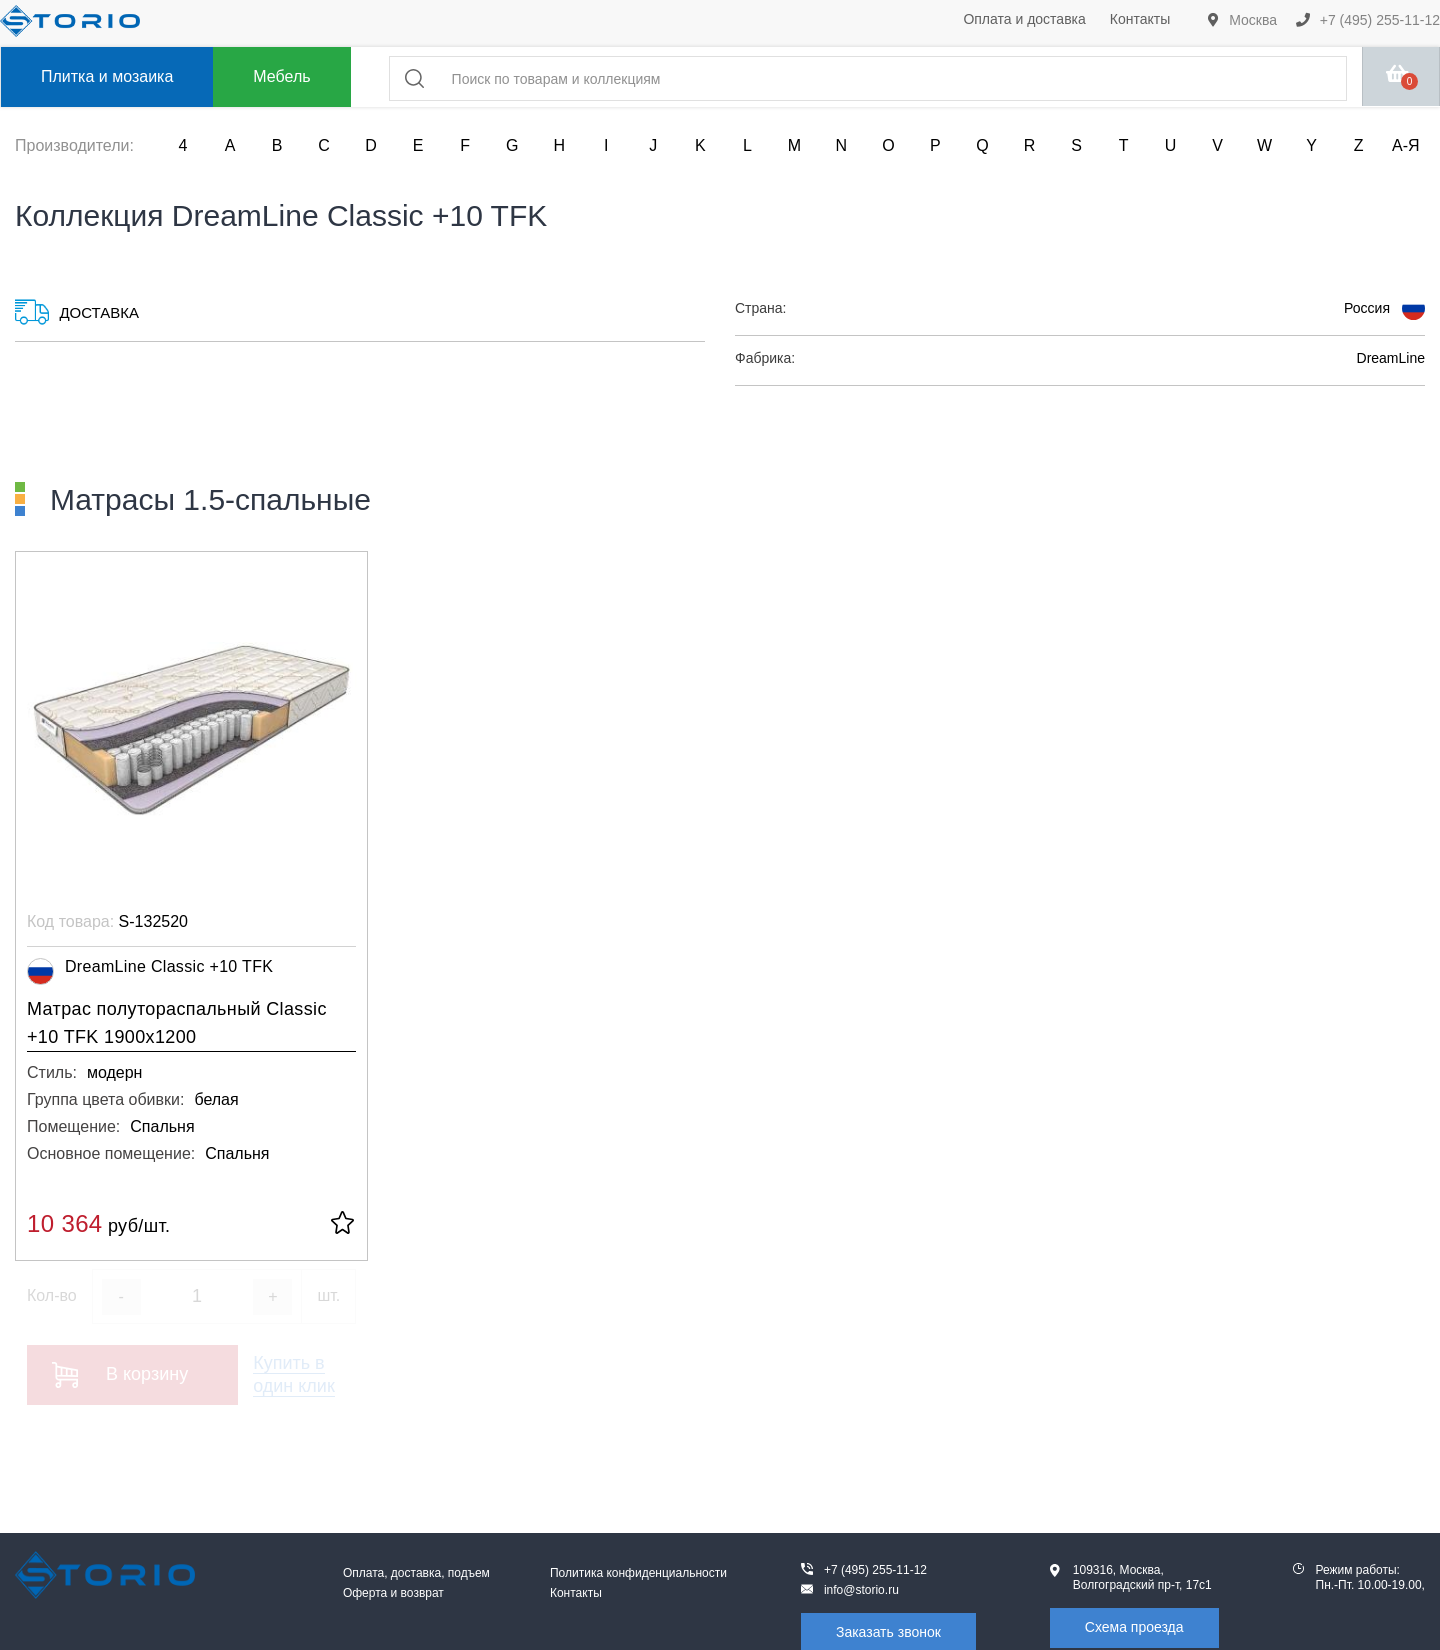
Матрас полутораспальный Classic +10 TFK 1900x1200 (177, 1023)
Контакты (1140, 19)
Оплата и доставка (1024, 19)
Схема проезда (1134, 1627)
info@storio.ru (861, 1590)
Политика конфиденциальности (638, 1573)
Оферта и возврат (393, 1593)
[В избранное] (342, 1224)
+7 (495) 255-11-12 (1368, 20)
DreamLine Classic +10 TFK (150, 971)
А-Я (1406, 145)
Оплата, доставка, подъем (416, 1573)
